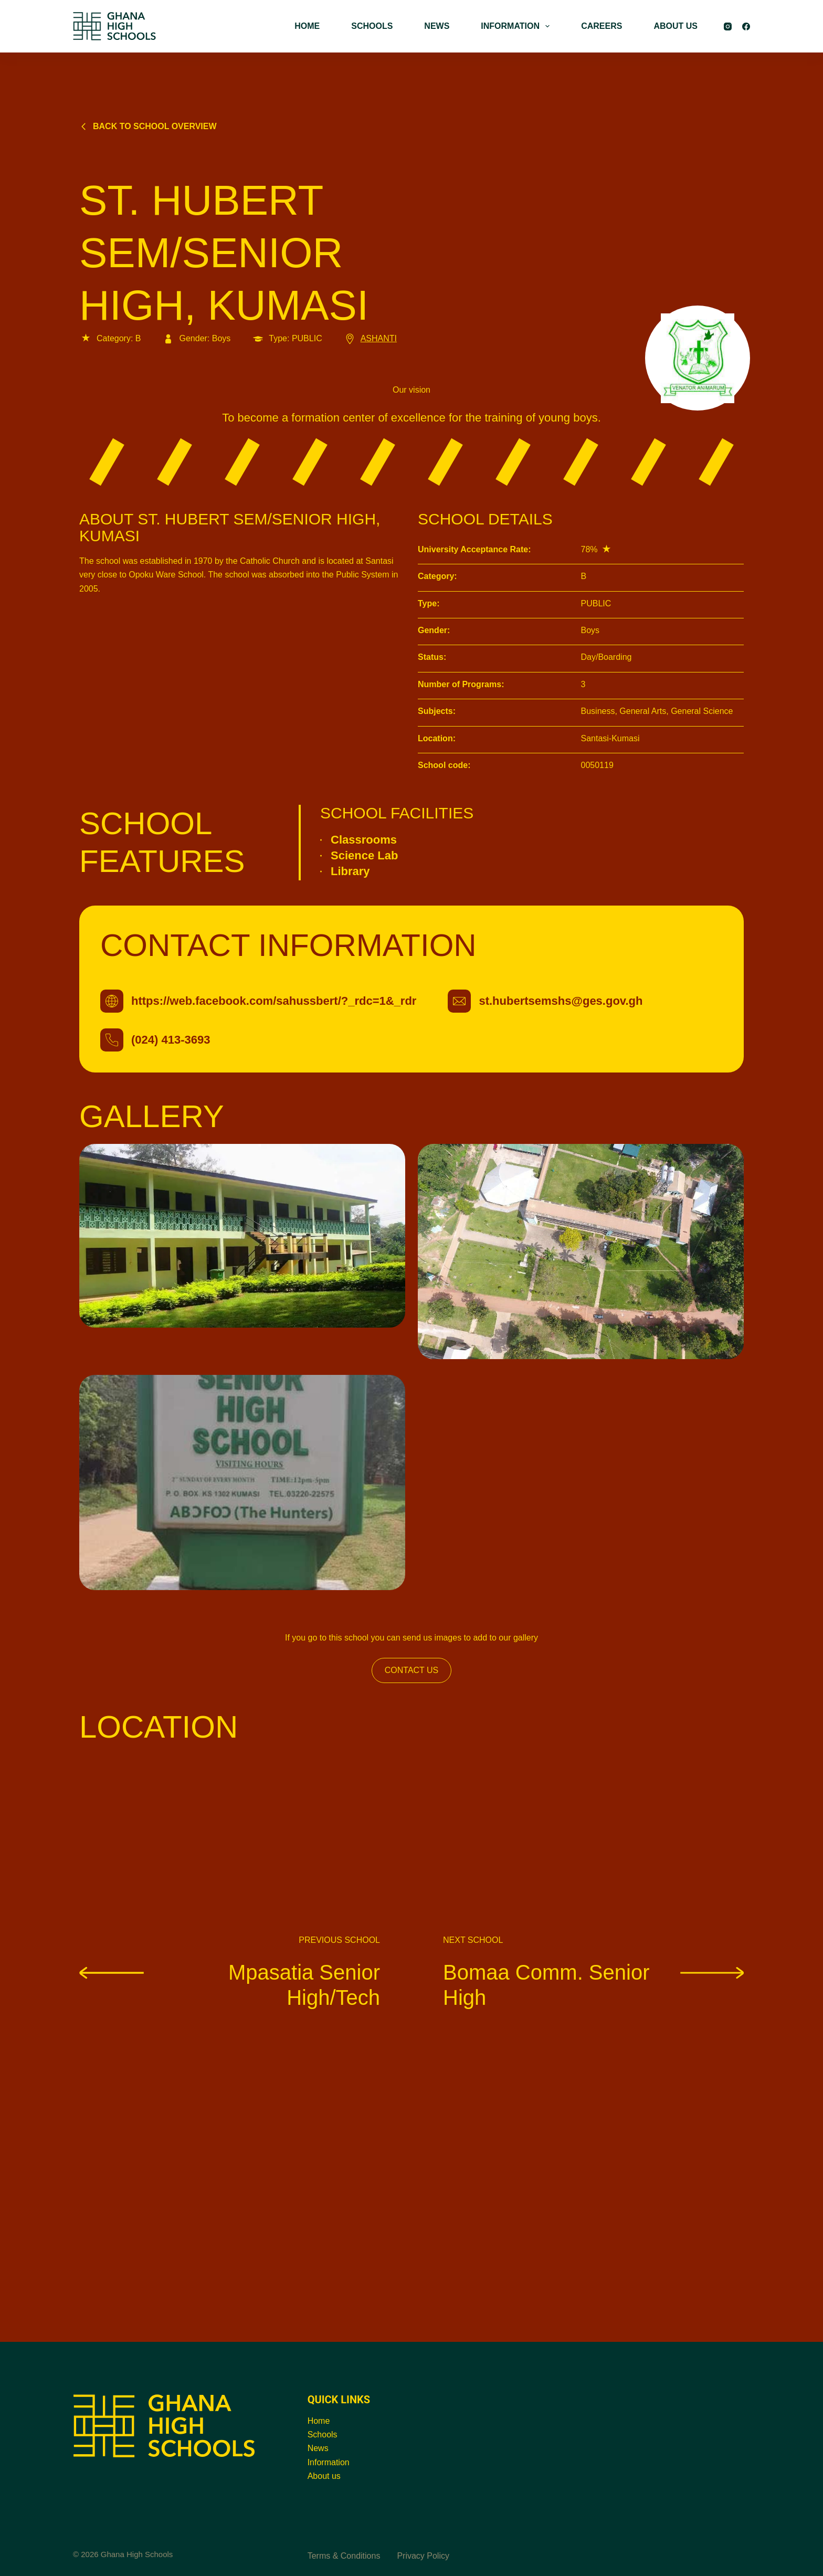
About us (324, 2476)
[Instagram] (728, 26)
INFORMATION (517, 26)
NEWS (436, 26)
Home (319, 2420)
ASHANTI (370, 338)
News (318, 2448)
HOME (307, 26)
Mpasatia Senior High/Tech (229, 1984)
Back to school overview (148, 126)
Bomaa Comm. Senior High (593, 1984)
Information (329, 2462)
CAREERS (601, 26)
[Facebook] (746, 26)
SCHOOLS (372, 26)
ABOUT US (675, 26)
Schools (322, 2434)
